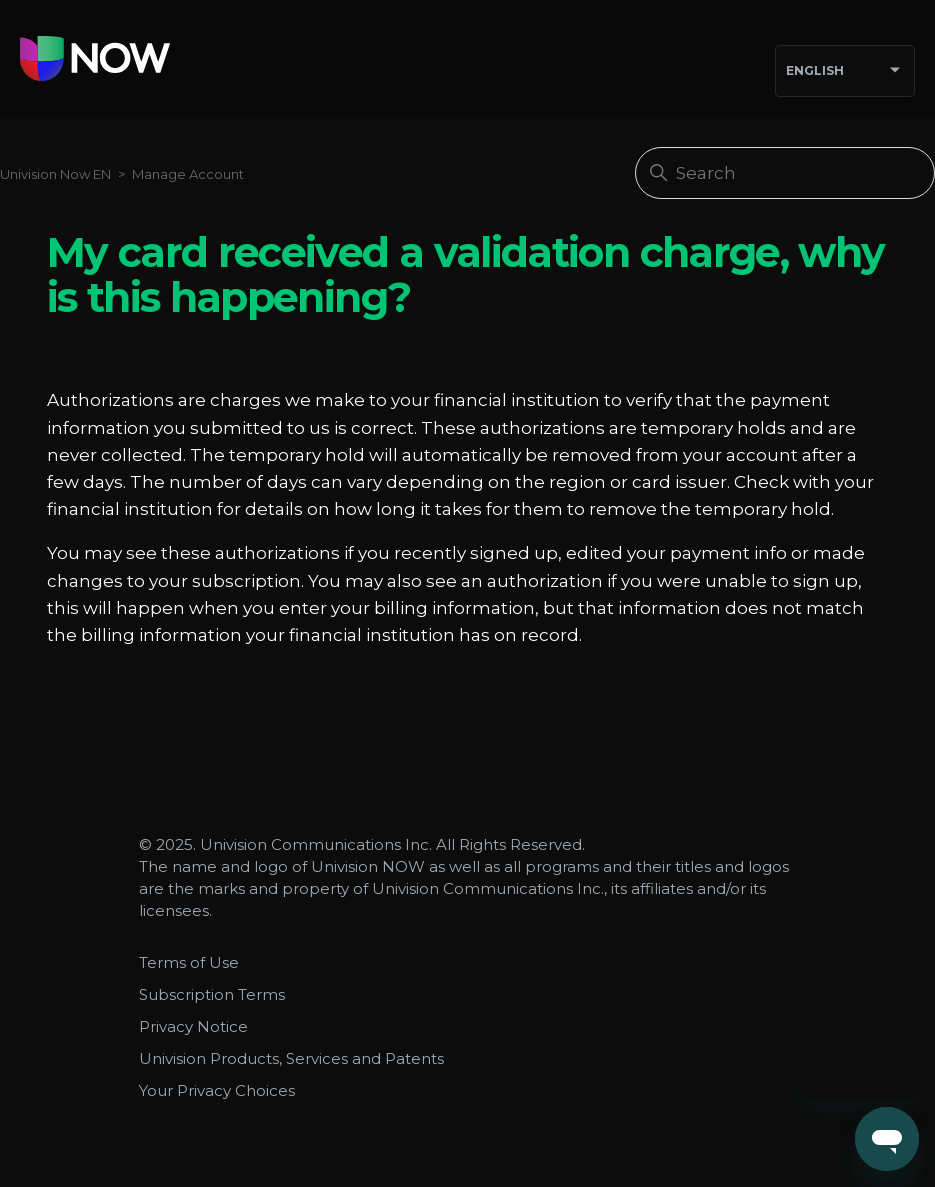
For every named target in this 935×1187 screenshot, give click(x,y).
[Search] (785, 173)
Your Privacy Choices (217, 1090)
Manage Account (188, 174)
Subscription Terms (212, 994)
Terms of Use (189, 962)
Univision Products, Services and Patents (291, 1058)
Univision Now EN (55, 174)
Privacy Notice (193, 1026)
